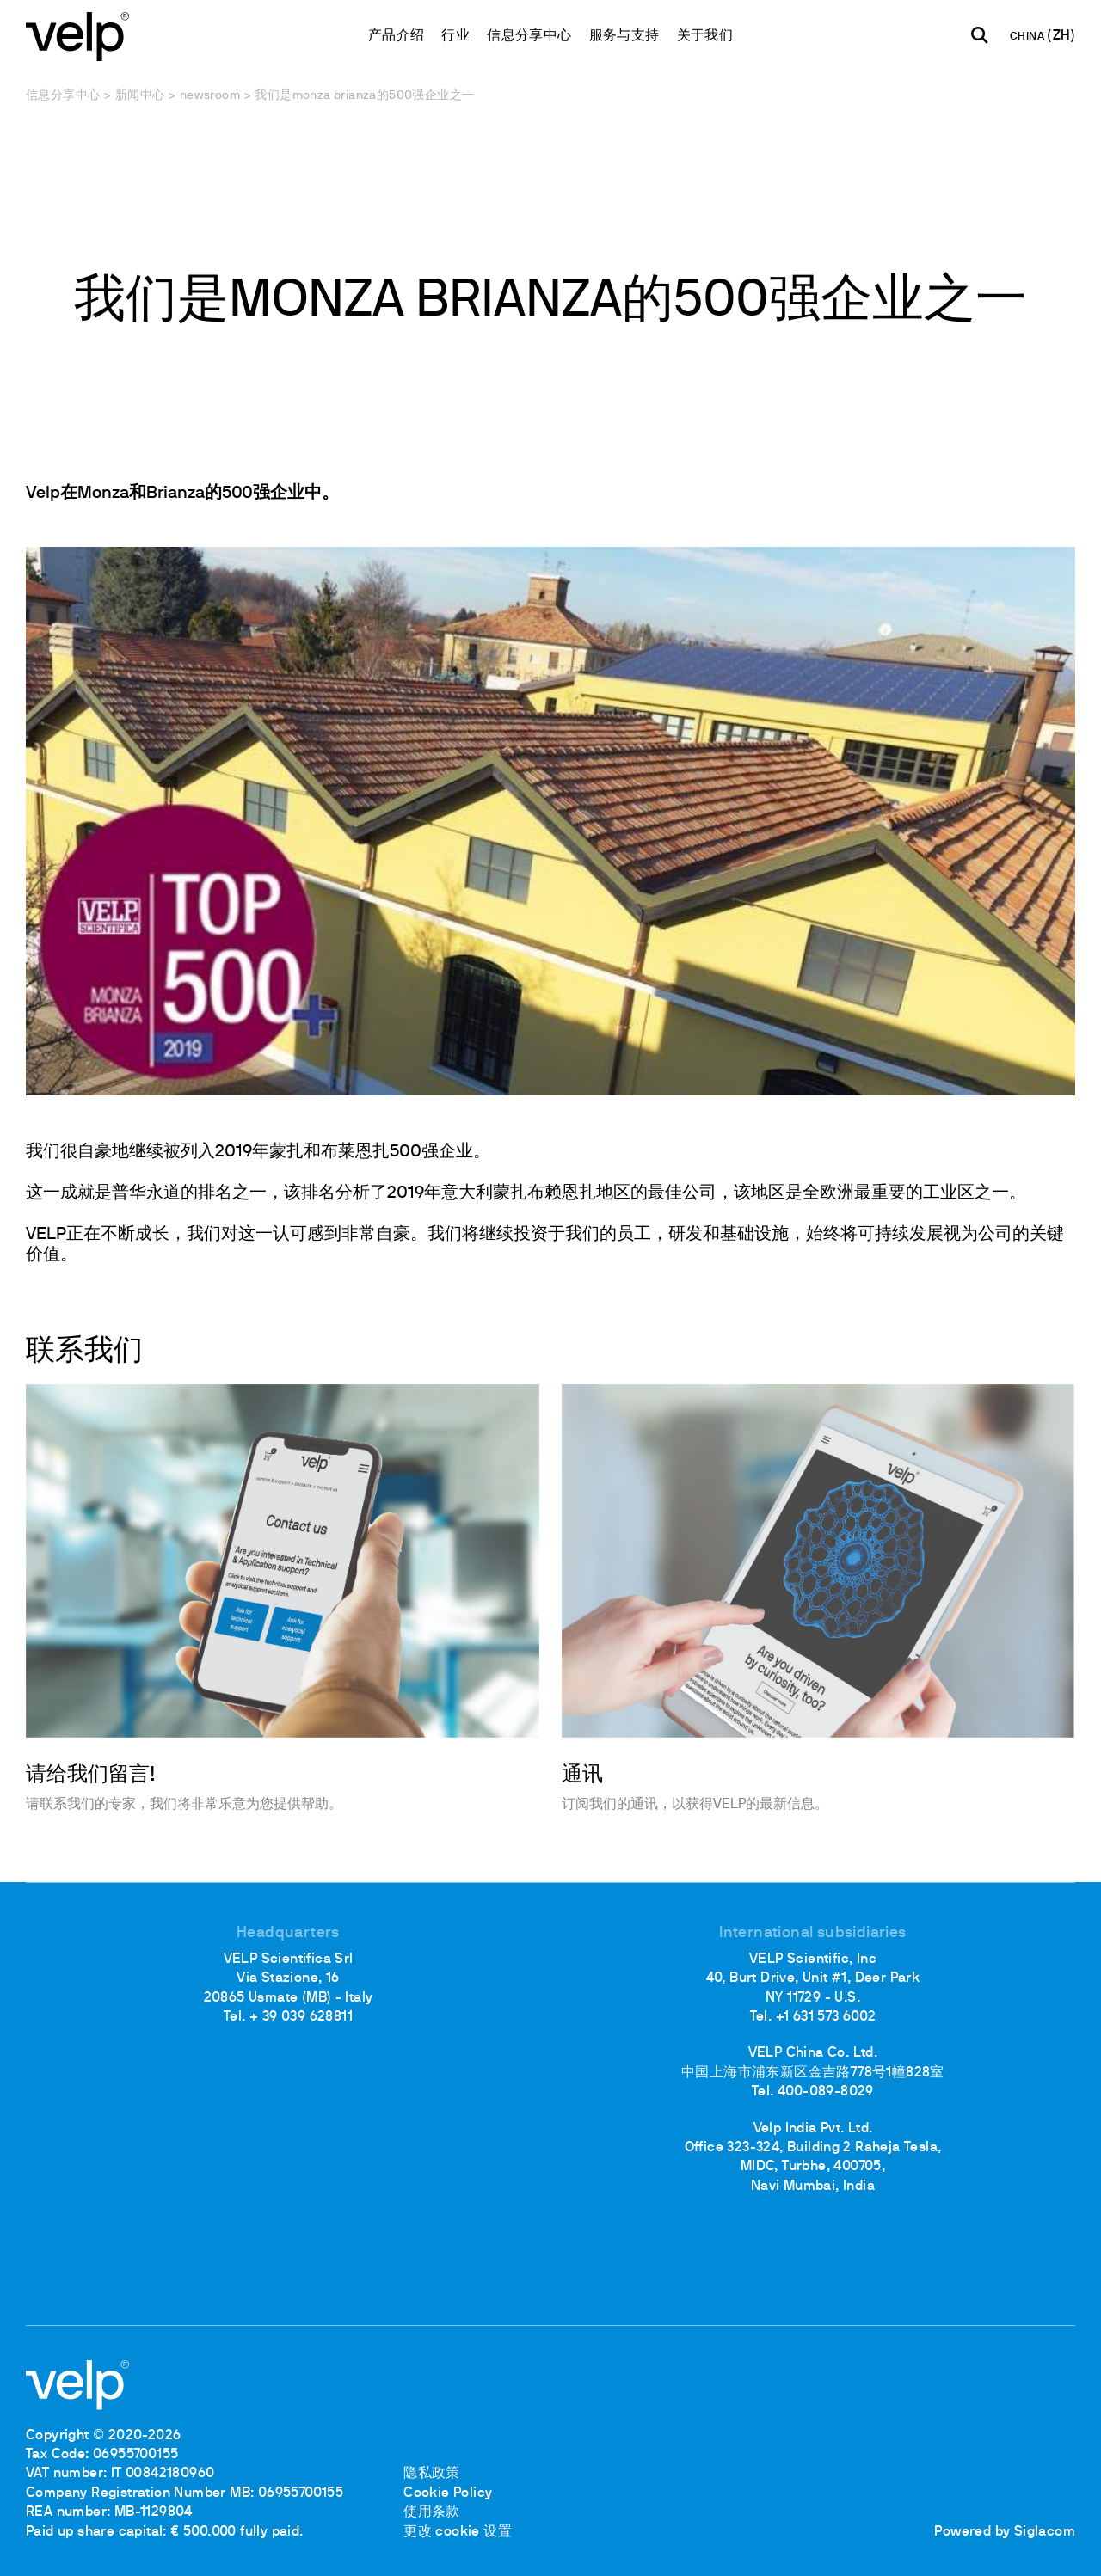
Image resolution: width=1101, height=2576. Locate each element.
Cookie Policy (447, 2493)
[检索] (979, 35)
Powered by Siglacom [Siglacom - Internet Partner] (1004, 2532)
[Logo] (77, 34)
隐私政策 (431, 2474)
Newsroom (210, 95)
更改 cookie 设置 (457, 2532)
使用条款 (431, 2512)
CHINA (1028, 37)
